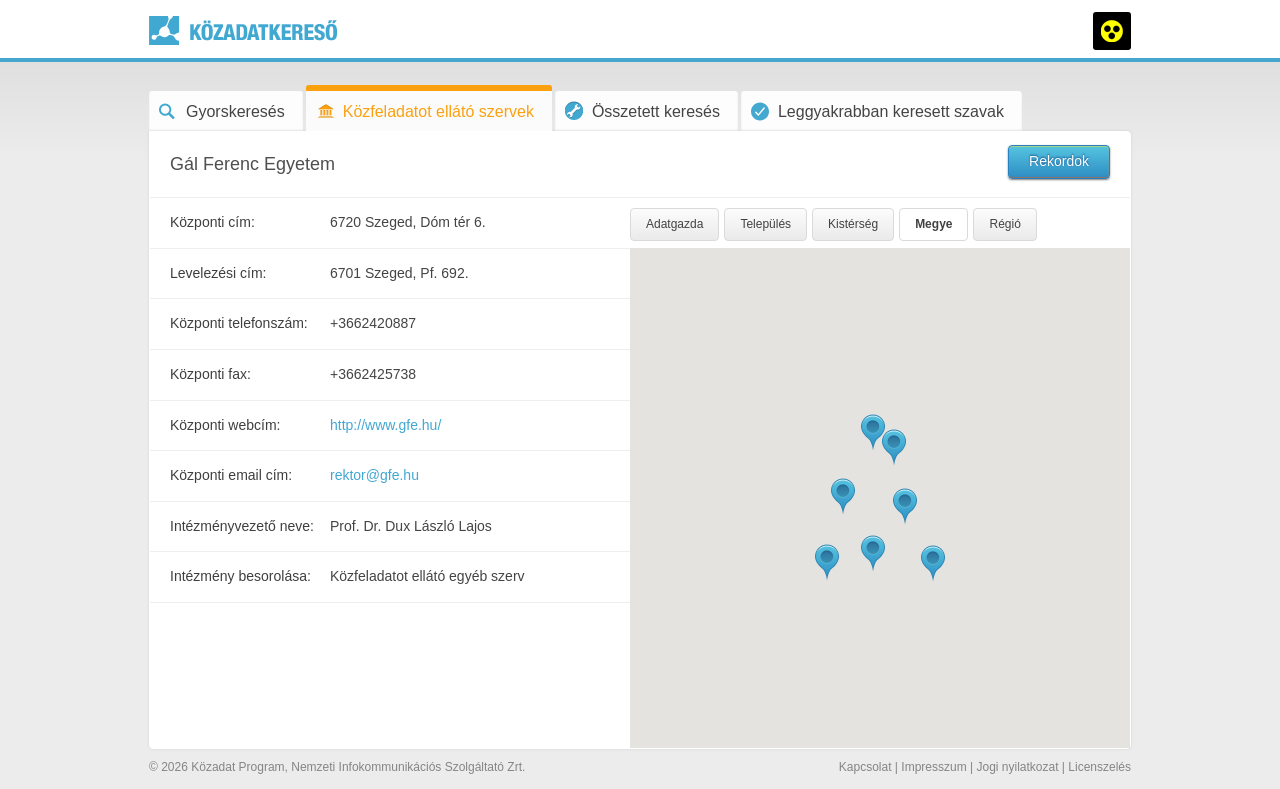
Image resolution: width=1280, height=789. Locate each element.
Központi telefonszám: (239, 323)
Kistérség (853, 224)
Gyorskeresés (222, 111)
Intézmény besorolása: (240, 576)
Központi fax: (210, 374)
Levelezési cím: (218, 273)
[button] (873, 432)
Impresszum (933, 767)
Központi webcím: (225, 425)
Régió (1004, 224)
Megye (933, 224)
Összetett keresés (642, 110)
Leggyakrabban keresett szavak (877, 111)
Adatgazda (674, 224)
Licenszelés (1099, 767)
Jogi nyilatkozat (1017, 767)
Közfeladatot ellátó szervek (425, 111)
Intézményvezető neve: (242, 526)
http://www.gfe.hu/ (385, 425)
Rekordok (1059, 161)
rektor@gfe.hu (374, 475)
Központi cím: (212, 222)
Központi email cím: (231, 475)
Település (765, 224)
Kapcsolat (865, 767)
